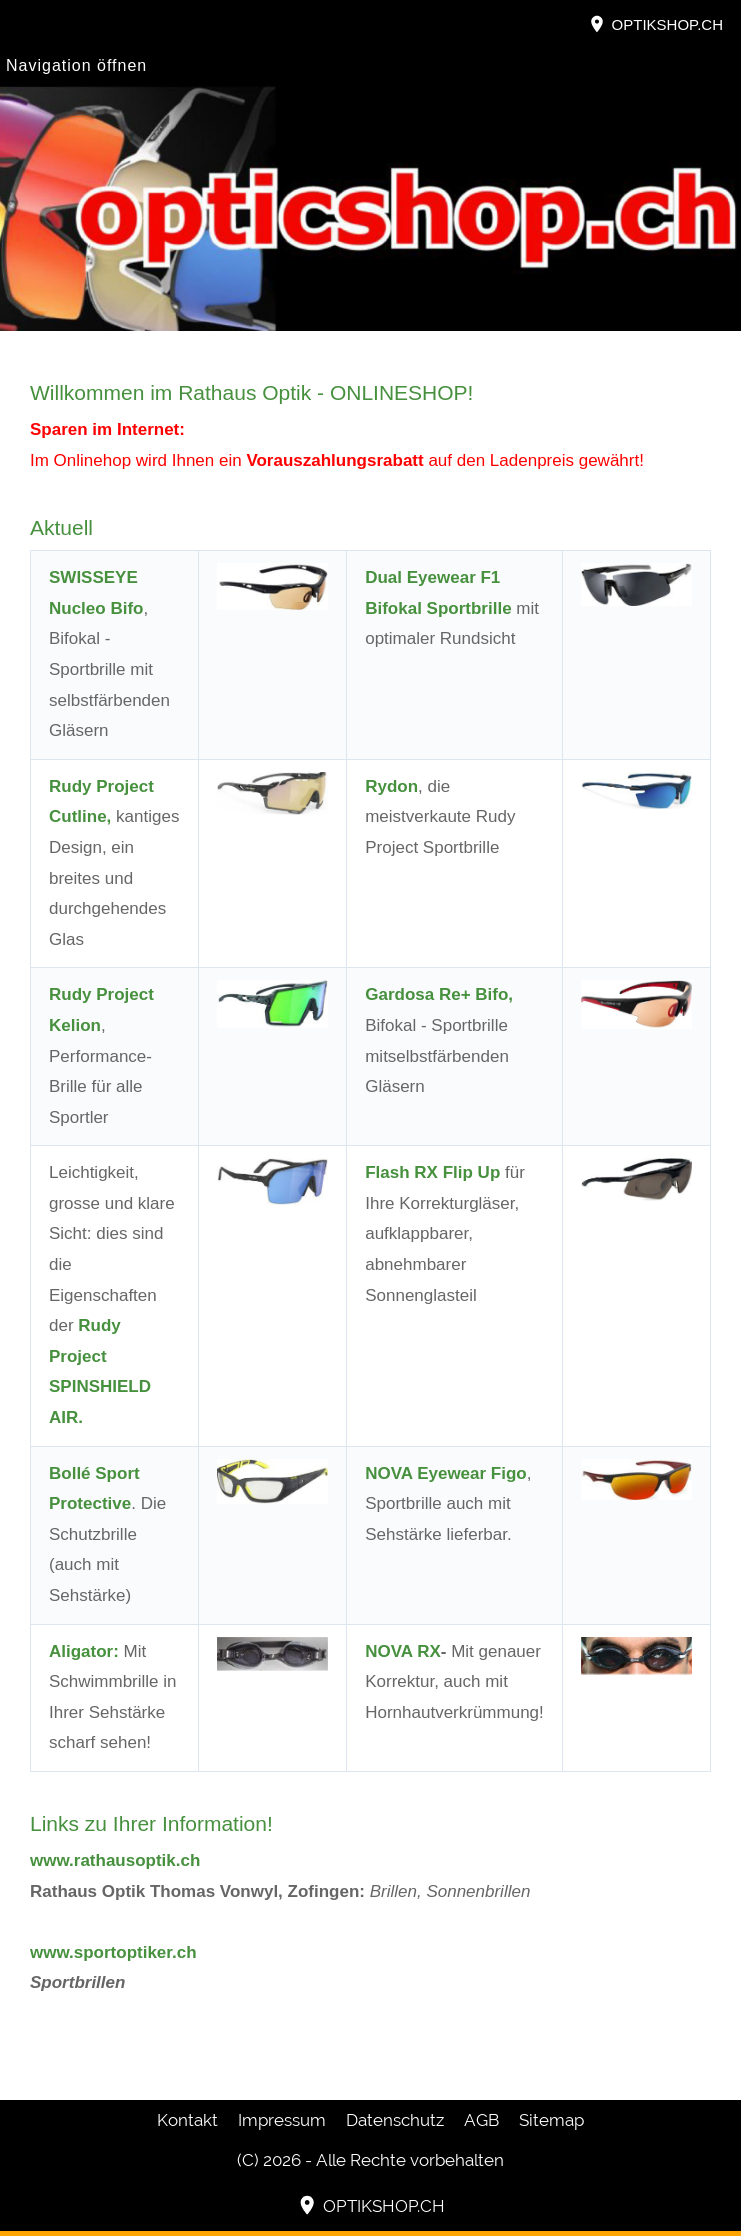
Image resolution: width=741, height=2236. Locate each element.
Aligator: (84, 1651)
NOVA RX (403, 1651)
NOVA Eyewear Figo (446, 1473)
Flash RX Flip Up (432, 1172)
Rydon (391, 786)
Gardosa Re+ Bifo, (439, 994)
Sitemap (551, 2120)
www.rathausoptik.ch (115, 1860)
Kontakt (187, 2120)
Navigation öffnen (76, 65)
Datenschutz (395, 2120)
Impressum (282, 2120)
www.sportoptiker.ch (113, 1952)
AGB (481, 2120)
